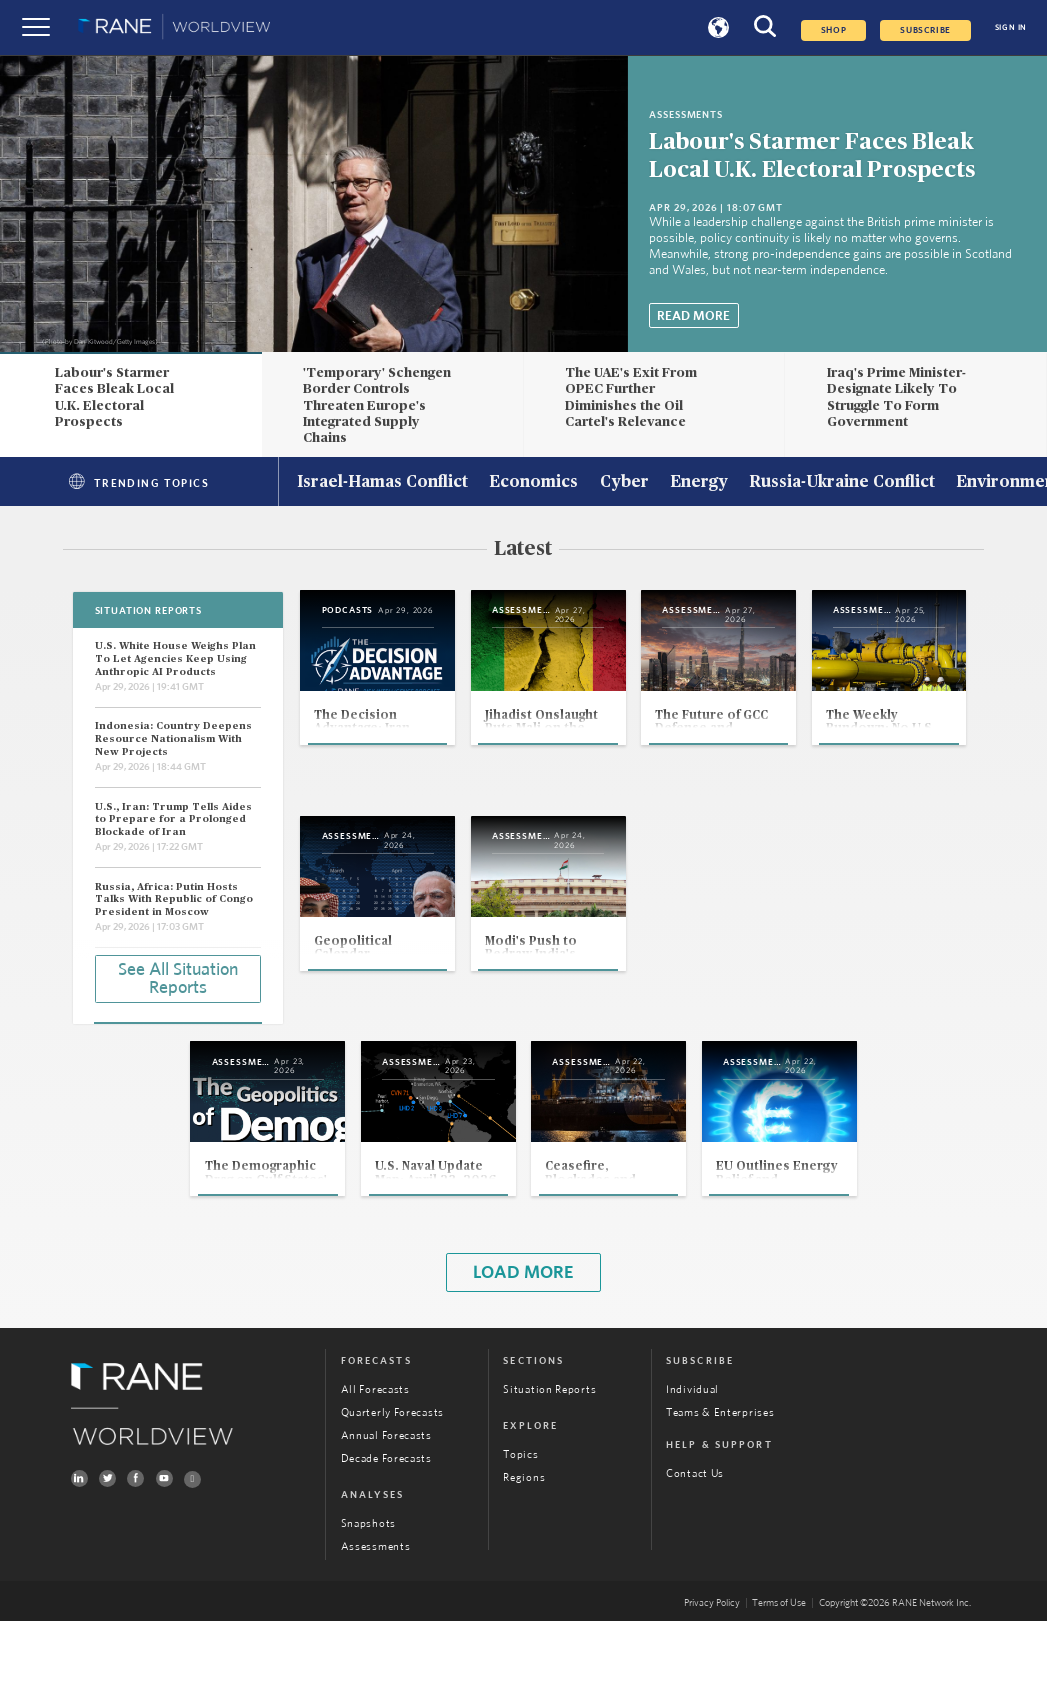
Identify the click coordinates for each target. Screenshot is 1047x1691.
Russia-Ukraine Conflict (842, 483)
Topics (520, 1523)
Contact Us (695, 1543)
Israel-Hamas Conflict (382, 483)
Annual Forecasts (386, 1504)
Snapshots (368, 1592)
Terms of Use (779, 1673)
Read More (693, 316)
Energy (699, 483)
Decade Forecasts (386, 1527)
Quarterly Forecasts (392, 1481)
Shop (833, 30)
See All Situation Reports (178, 977)
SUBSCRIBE (925, 30)
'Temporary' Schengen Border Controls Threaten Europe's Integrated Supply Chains (377, 405)
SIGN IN (1011, 27)
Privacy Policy (712, 1673)
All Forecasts (375, 1458)
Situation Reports (549, 1458)
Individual (692, 1458)
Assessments (376, 1615)
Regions (524, 1546)
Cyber (624, 483)
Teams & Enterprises (720, 1481)
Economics (533, 483)
